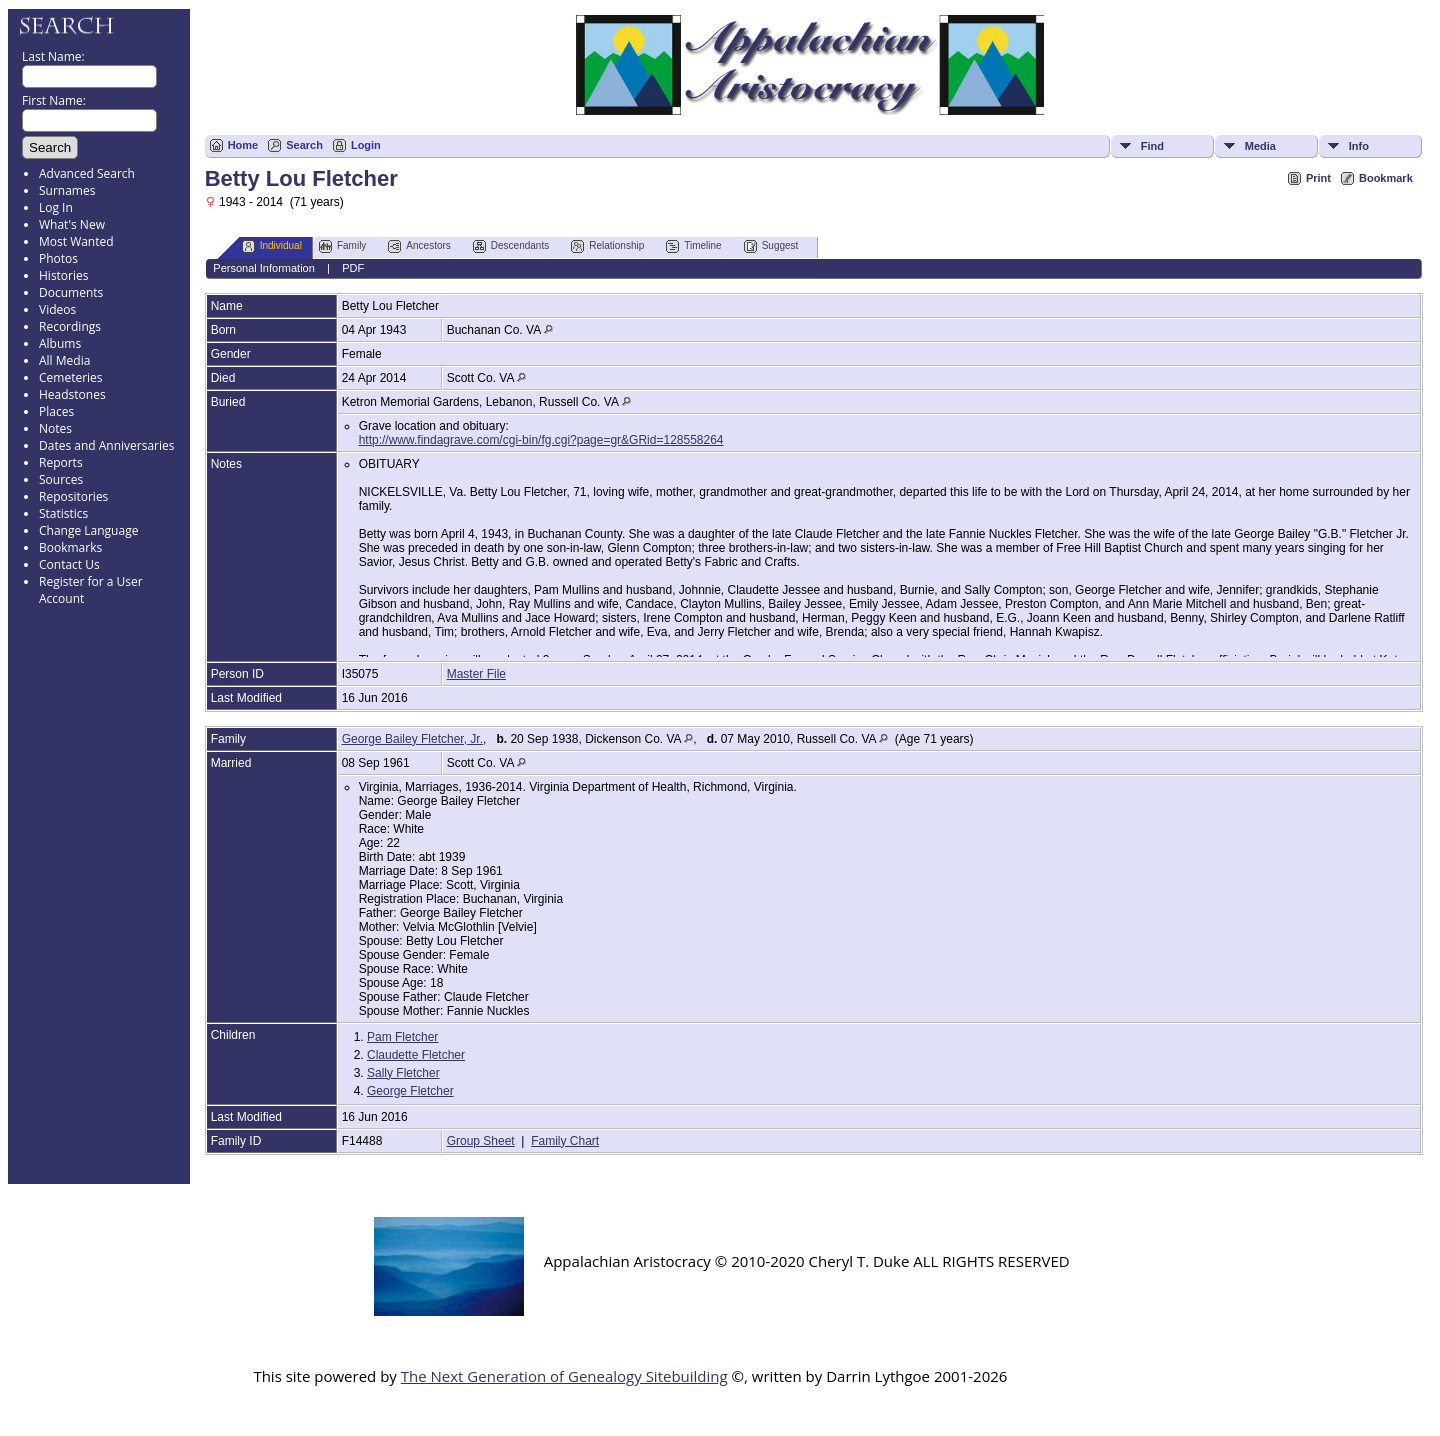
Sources (61, 479)
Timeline (693, 246)
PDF (353, 268)
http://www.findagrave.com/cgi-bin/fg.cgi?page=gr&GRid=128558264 (541, 440)
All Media (64, 360)
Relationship (607, 246)
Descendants (511, 246)
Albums (60, 343)
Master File (476, 674)
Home (243, 145)
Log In (56, 207)
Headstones (72, 394)
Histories (63, 275)
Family (342, 246)
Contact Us (69, 564)
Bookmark (1386, 178)
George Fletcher (410, 1091)
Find (1152, 146)
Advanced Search (87, 173)
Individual (272, 246)
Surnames (67, 190)
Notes (55, 428)
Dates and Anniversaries (106, 445)
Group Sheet (481, 1141)
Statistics (63, 513)
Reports (61, 462)
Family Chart (565, 1141)
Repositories (73, 496)
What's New (72, 224)
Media (1260, 146)
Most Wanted (76, 241)
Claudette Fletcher (416, 1055)
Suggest (771, 246)
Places (56, 411)
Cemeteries (71, 377)
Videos (57, 309)
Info (1359, 146)
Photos (58, 258)
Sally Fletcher (403, 1073)
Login (366, 145)
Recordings (70, 326)
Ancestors (419, 246)
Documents (71, 292)
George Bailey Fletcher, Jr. (412, 739)
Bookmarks (70, 547)
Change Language (88, 530)
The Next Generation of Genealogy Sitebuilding (564, 1376)
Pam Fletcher (402, 1037)
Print (1318, 178)
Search (304, 145)
